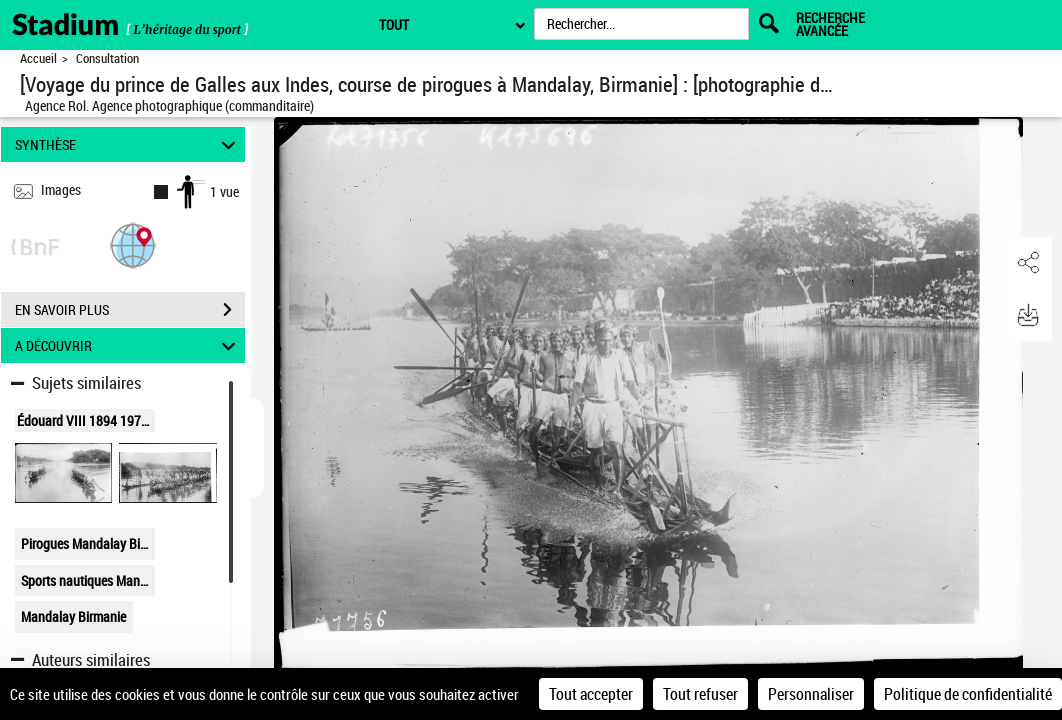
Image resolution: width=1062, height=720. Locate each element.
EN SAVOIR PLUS (130, 310)
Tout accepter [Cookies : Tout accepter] (591, 694)
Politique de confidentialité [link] (968, 694)
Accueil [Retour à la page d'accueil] (38, 58)
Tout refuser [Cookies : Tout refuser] (700, 694)
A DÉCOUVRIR (128, 345)
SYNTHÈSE (128, 144)
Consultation (107, 58)
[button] (133, 244)
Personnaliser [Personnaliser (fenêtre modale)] (811, 694)
